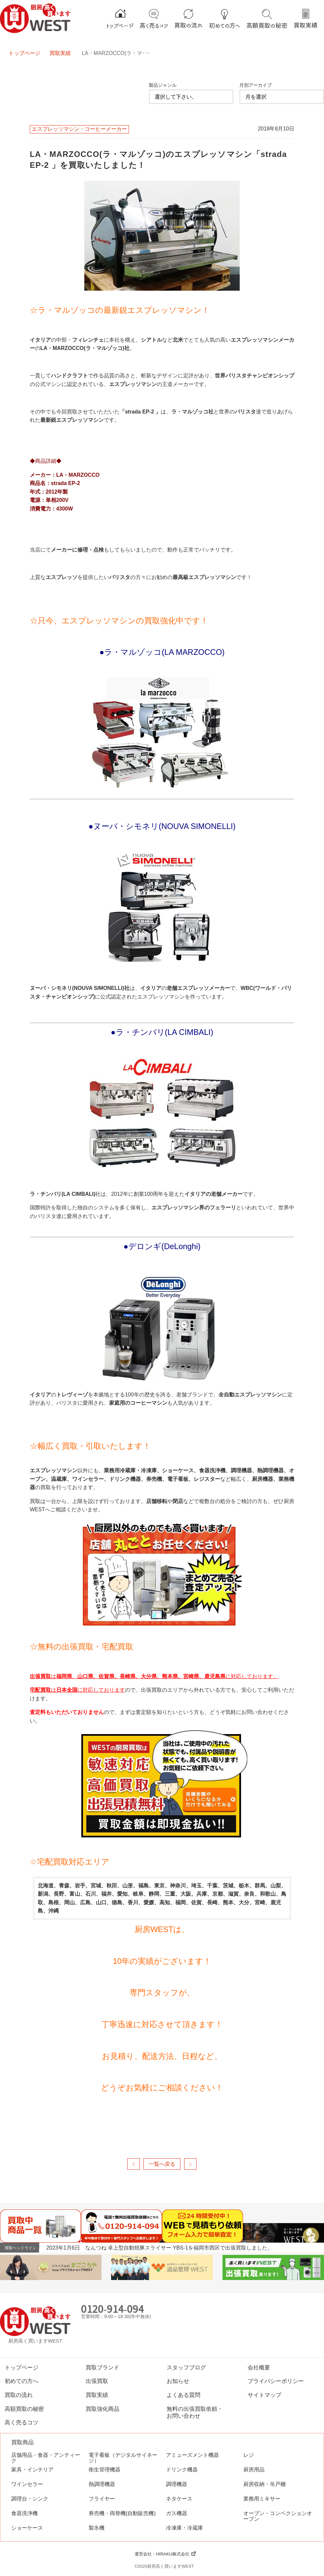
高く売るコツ (21, 2422)
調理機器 (176, 2484)
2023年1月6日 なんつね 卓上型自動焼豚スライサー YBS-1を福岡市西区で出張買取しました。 (159, 2248)
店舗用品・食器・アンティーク (45, 2457)
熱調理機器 (102, 2484)
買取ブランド (102, 2367)
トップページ (24, 53)
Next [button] (317, 2247)
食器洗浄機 (24, 2513)
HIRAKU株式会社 (172, 2554)
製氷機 (96, 2528)
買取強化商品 (102, 2409)
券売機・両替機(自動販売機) (122, 2513)
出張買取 (97, 2381)
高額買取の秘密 (24, 2409)
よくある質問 (183, 2395)
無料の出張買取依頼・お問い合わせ (195, 2412)
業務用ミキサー (261, 2499)
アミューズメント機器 (192, 2455)
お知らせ (178, 2381)
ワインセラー (27, 2484)
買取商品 (22, 2442)
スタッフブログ (186, 2367)
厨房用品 (253, 2469)
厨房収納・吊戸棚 (264, 2484)
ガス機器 (176, 2513)
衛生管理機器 (104, 2469)
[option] (185, 2248)
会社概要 (259, 2367)
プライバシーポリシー (276, 2381)
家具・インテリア (32, 2469)
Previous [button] (309, 2247)
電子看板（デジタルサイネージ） (123, 2457)
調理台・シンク (29, 2499)
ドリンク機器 (182, 2469)
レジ (248, 2455)
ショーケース (27, 2528)
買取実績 (60, 53)
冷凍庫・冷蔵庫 (184, 2528)
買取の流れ (19, 2395)
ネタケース (179, 2499)
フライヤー (102, 2499)
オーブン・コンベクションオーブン (277, 2516)
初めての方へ (21, 2381)
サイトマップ (264, 2395)
